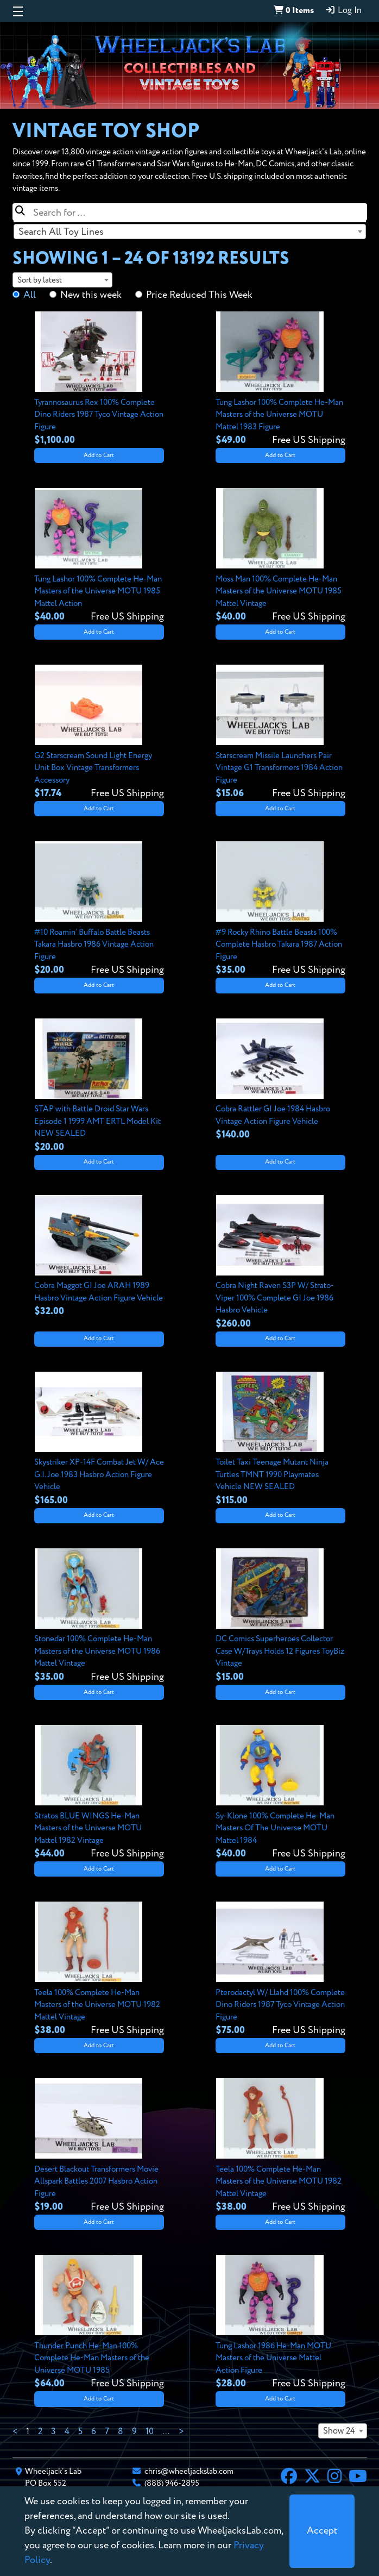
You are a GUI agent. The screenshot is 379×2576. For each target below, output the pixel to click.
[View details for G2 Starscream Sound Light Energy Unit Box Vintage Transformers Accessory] (99, 732)
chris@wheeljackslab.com (188, 2471)
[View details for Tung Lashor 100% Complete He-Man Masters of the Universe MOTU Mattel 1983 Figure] (280, 379)
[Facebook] (289, 2477)
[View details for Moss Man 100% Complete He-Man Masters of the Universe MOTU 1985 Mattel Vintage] (280, 555)
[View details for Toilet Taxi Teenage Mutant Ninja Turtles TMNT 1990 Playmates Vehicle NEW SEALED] (280, 1439)
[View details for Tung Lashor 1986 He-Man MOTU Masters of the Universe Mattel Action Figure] (280, 2322)
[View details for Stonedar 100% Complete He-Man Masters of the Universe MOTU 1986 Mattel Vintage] (99, 1616)
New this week (91, 295)
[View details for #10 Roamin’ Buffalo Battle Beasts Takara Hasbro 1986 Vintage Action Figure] (99, 909)
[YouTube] (358, 2477)
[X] (312, 2477)
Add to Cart (99, 455)
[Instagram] (334, 2477)
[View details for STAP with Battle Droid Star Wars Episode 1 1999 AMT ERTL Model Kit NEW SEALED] (99, 1086)
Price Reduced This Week (199, 295)
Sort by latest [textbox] (39, 280)
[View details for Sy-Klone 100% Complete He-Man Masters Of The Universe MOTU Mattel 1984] (280, 1792)
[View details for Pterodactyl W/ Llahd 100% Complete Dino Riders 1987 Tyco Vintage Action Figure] (280, 1969)
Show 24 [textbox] (339, 2431)
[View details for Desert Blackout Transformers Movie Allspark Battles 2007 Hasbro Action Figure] (99, 2146)
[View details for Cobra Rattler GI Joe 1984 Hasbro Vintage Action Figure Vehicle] (280, 1080)
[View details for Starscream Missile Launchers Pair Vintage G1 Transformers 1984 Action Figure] (280, 732)
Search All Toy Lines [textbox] (61, 232)
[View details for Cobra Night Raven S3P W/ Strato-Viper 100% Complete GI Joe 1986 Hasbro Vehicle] (280, 1263)
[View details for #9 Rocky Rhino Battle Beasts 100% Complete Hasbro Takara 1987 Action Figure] (280, 909)
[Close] (322, 2531)
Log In (343, 10)
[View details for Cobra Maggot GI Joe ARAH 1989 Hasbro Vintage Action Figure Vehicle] (99, 1257)
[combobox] (190, 231)
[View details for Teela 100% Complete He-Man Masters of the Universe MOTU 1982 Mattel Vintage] (99, 1969)
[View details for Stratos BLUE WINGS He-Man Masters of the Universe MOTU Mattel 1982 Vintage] (99, 1792)
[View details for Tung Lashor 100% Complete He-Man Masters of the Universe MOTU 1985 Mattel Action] (99, 555)
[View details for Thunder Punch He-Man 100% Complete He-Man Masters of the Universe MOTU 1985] (99, 2322)
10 (150, 2432)
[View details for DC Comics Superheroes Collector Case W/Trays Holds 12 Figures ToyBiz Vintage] (280, 1616)
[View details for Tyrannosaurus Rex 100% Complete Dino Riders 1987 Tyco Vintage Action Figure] (99, 379)
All (29, 295)
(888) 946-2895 (171, 2483)
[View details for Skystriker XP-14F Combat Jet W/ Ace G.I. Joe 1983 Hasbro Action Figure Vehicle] (99, 1439)
